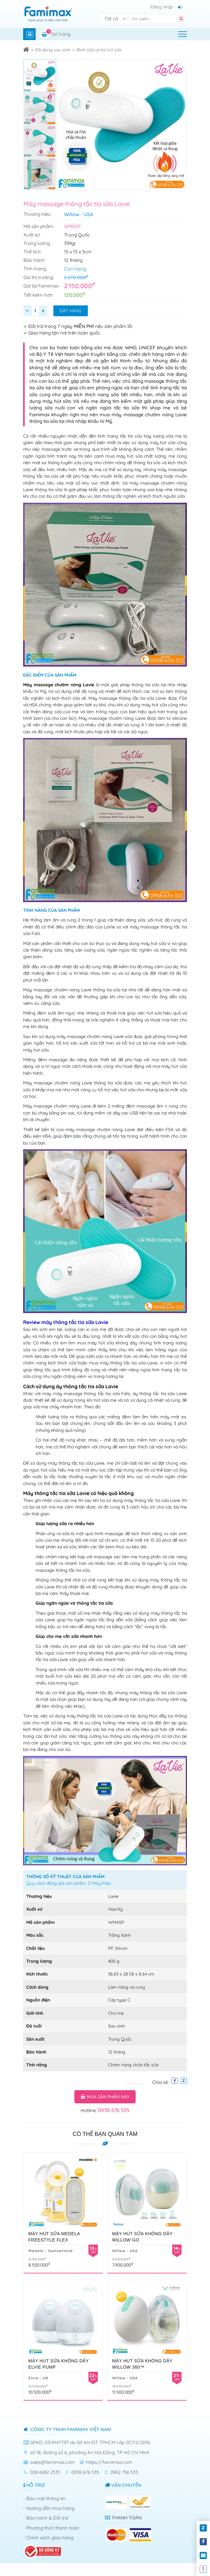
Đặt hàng (71, 311)
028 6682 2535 (45, 2472)
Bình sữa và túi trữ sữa (99, 50)
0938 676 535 (113, 2110)
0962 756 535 (124, 2472)
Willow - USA (78, 214)
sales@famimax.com (52, 2462)
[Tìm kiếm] (154, 18)
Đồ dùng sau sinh (52, 50)
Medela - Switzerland (50, 2250)
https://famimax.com (109, 2462)
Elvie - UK (38, 2378)
